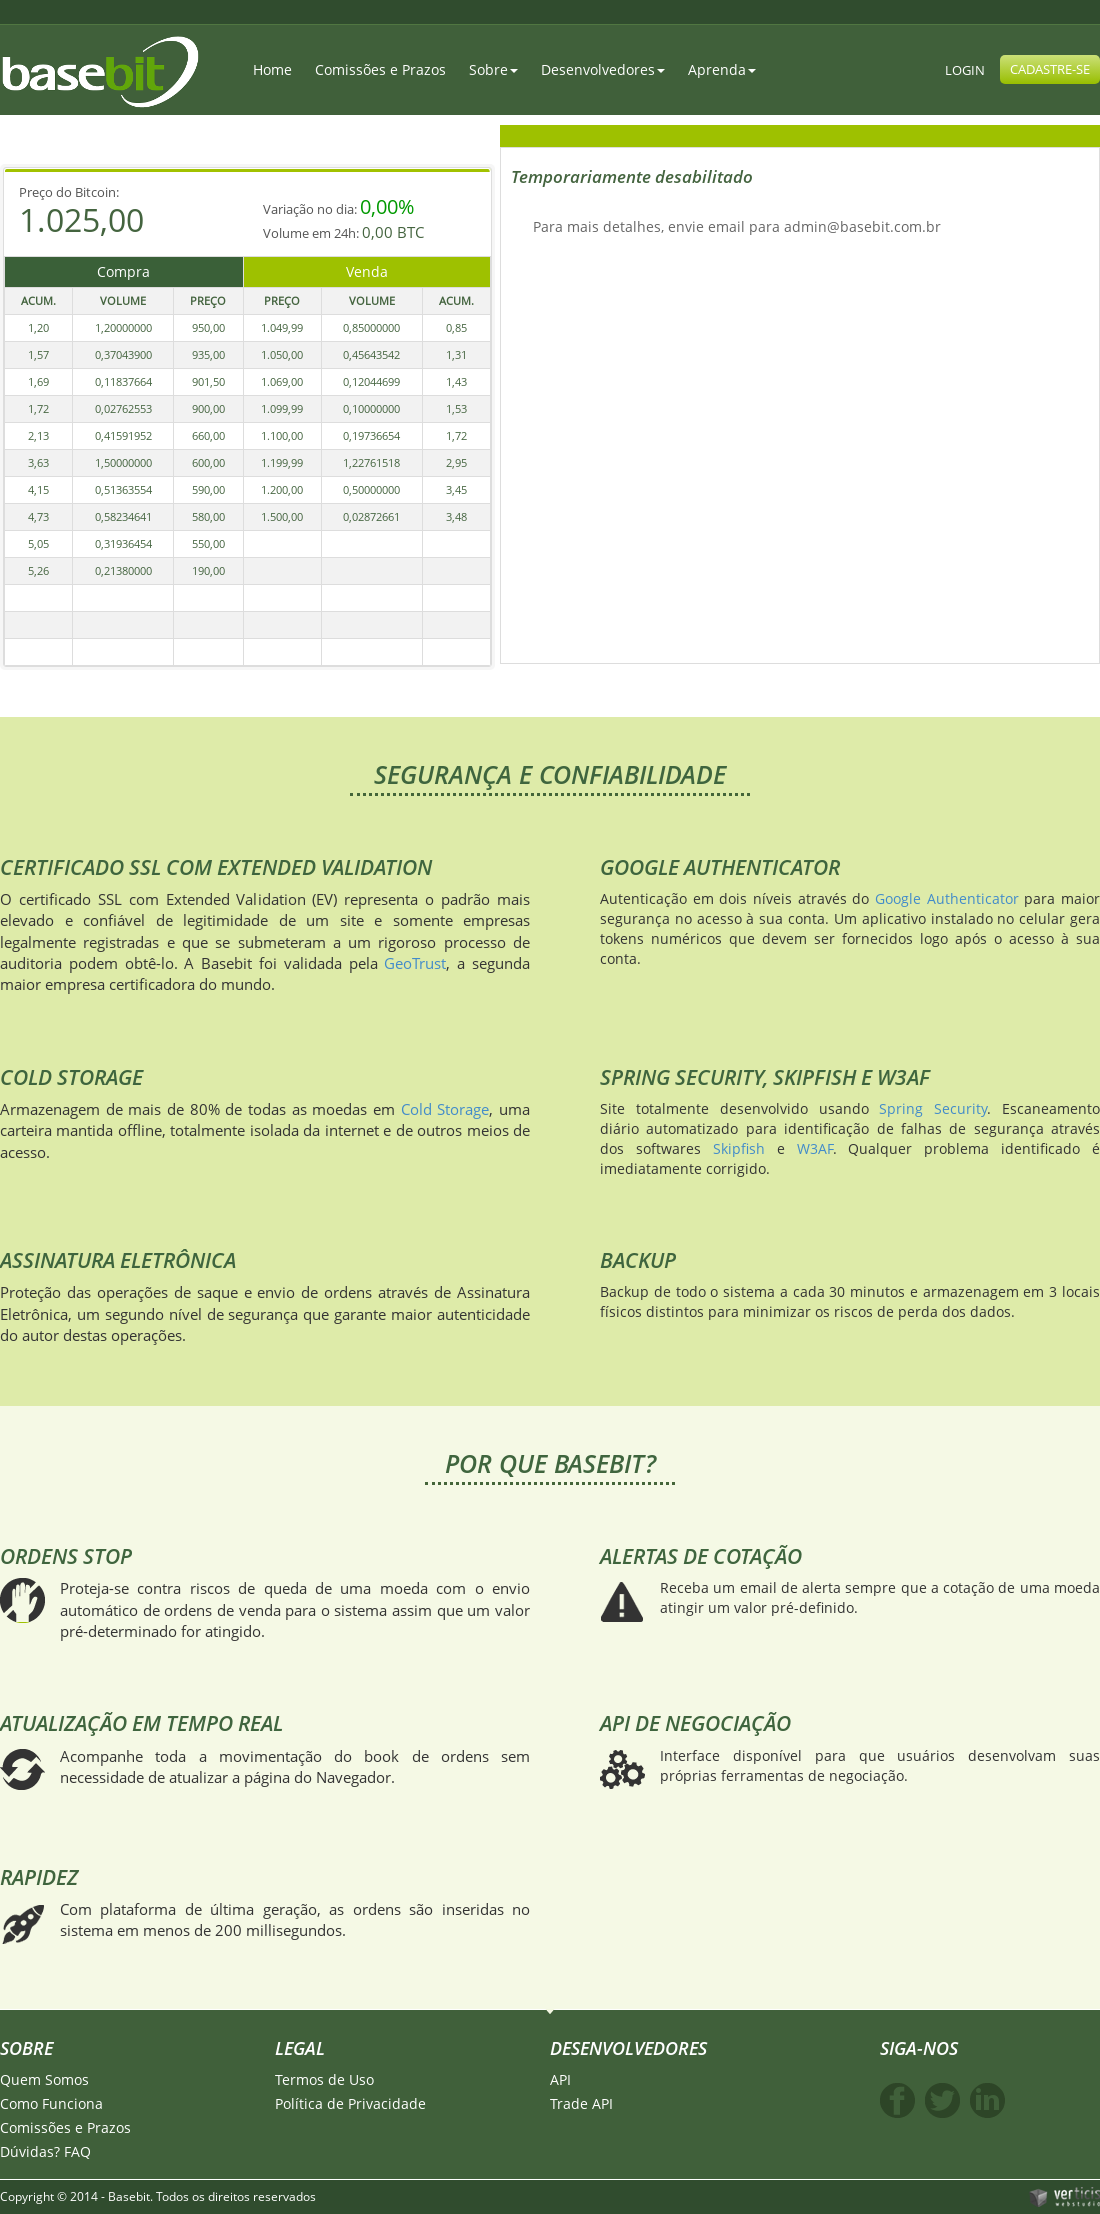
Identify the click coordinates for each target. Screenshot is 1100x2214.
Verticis (1064, 2196)
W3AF (815, 1148)
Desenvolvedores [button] (603, 69)
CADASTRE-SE (1050, 69)
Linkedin (987, 2100)
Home (272, 69)
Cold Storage (445, 1109)
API (560, 2079)
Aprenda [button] (722, 69)
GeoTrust (415, 963)
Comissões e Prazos (380, 69)
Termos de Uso (324, 2079)
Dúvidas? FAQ (45, 2151)
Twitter (942, 2100)
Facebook (897, 2100)
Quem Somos (44, 2079)
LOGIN (965, 70)
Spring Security (933, 1108)
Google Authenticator (947, 898)
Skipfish (739, 1148)
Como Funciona (51, 2103)
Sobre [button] (493, 69)
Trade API (581, 2103)
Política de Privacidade (350, 2103)
